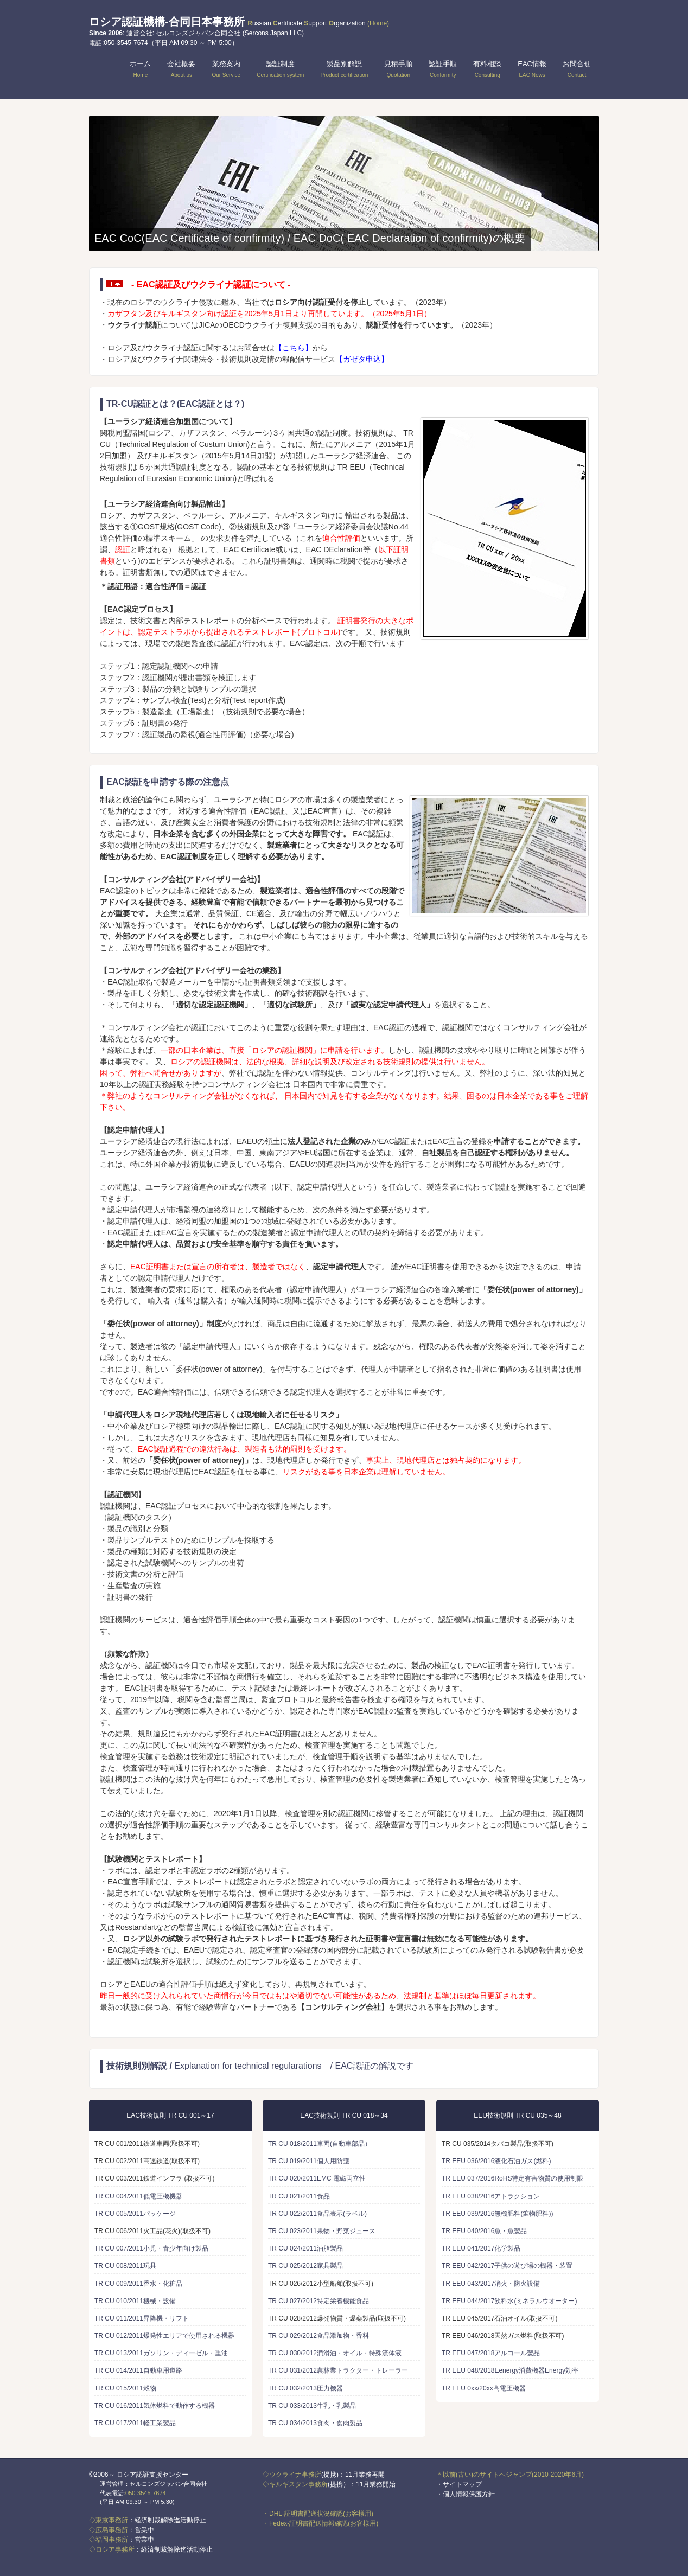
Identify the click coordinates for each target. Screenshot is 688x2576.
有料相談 (487, 69)
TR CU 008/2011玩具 (125, 2266)
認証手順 (443, 69)
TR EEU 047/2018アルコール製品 (491, 2353)
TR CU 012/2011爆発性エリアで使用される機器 (164, 2336)
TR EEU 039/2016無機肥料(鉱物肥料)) (497, 2213)
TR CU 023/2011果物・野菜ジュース (321, 2231)
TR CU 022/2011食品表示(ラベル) (317, 2213)
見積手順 (398, 69)
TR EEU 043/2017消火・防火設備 (491, 2283)
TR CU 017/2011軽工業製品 (135, 2423)
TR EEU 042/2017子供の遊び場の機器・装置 (507, 2266)
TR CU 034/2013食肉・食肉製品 (315, 2423)
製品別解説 (344, 69)
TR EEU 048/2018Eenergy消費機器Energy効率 (510, 2370)
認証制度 (280, 69)
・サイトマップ (459, 2484)
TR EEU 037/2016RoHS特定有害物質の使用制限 (512, 2178)
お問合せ (577, 69)
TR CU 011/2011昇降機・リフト (141, 2318)
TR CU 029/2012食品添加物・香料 (318, 2336)
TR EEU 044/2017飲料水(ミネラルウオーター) (509, 2301)
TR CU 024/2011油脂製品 (305, 2248)
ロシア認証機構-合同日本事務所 (239, 22)
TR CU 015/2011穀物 (125, 2388)
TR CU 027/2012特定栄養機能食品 (318, 2301)
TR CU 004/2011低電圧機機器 (138, 2196)
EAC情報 (532, 69)
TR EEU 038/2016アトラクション (491, 2196)
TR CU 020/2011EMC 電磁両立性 (317, 2178)
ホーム (140, 69)
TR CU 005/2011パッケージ (135, 2213)
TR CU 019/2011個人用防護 (308, 2161)
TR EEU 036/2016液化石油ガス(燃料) (496, 2161)
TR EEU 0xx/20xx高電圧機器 (484, 2388)
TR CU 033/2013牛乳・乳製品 (312, 2405)
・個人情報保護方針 (465, 2494)
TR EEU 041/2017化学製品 (481, 2248)
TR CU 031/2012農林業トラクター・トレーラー (338, 2370)
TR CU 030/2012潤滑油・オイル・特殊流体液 (335, 2353)
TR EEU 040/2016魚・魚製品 (484, 2231)
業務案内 (226, 69)
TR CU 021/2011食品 (299, 2196)
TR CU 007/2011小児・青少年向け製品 (151, 2248)
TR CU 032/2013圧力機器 (305, 2388)
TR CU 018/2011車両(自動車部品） (319, 2143)
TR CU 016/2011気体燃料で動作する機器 (154, 2405)
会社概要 (181, 69)
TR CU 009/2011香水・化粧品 (138, 2283)
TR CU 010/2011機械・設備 (135, 2301)
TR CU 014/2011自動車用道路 (138, 2370)
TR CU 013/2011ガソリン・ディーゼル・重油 (161, 2353)
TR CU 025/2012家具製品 (305, 2266)
